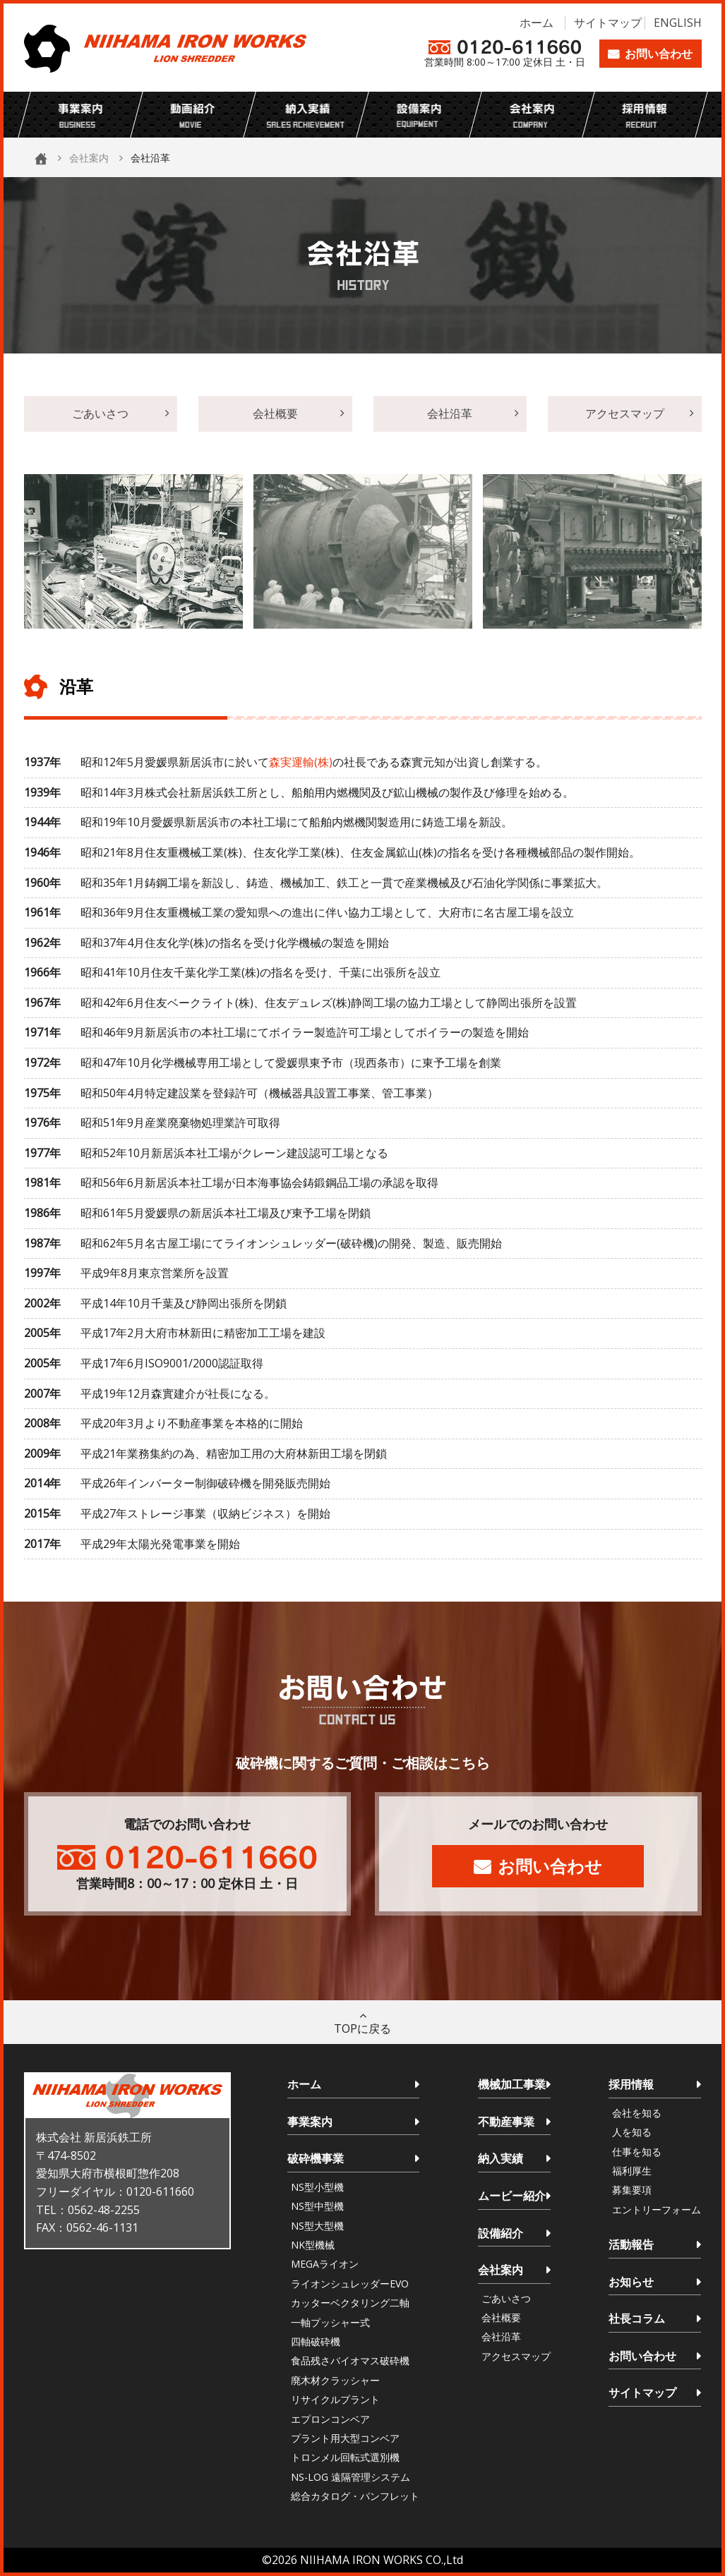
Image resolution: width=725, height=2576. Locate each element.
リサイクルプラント (335, 2399)
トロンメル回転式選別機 (345, 2457)
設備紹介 (500, 2233)
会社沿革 (449, 413)
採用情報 (631, 2084)
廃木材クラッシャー (335, 2380)
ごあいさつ (100, 413)
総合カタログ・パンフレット (355, 2496)
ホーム (536, 22)
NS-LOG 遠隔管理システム (350, 2477)
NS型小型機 (317, 2187)
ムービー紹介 (512, 2195)
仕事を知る (636, 2151)
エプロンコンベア (330, 2419)
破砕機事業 (315, 2158)
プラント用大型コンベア (345, 2438)
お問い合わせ (659, 53)
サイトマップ (608, 22)
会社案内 (89, 157)
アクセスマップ (624, 413)
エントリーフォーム (656, 2209)
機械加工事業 (512, 2084)
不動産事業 (506, 2121)
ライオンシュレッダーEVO (350, 2283)
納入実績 (500, 2158)
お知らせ (631, 2282)
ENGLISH (678, 22)
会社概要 (275, 413)
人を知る (632, 2132)
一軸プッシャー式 (330, 2322)
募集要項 (632, 2189)
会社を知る (636, 2113)
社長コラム (637, 2318)
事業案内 (309, 2121)
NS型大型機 (317, 2225)
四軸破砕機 (315, 2341)
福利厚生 (632, 2170)
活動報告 (631, 2244)
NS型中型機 (317, 2206)
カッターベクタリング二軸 (350, 2302)
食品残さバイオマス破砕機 (350, 2360)
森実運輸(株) (300, 762)
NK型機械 (313, 2244)
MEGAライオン (325, 2263)
